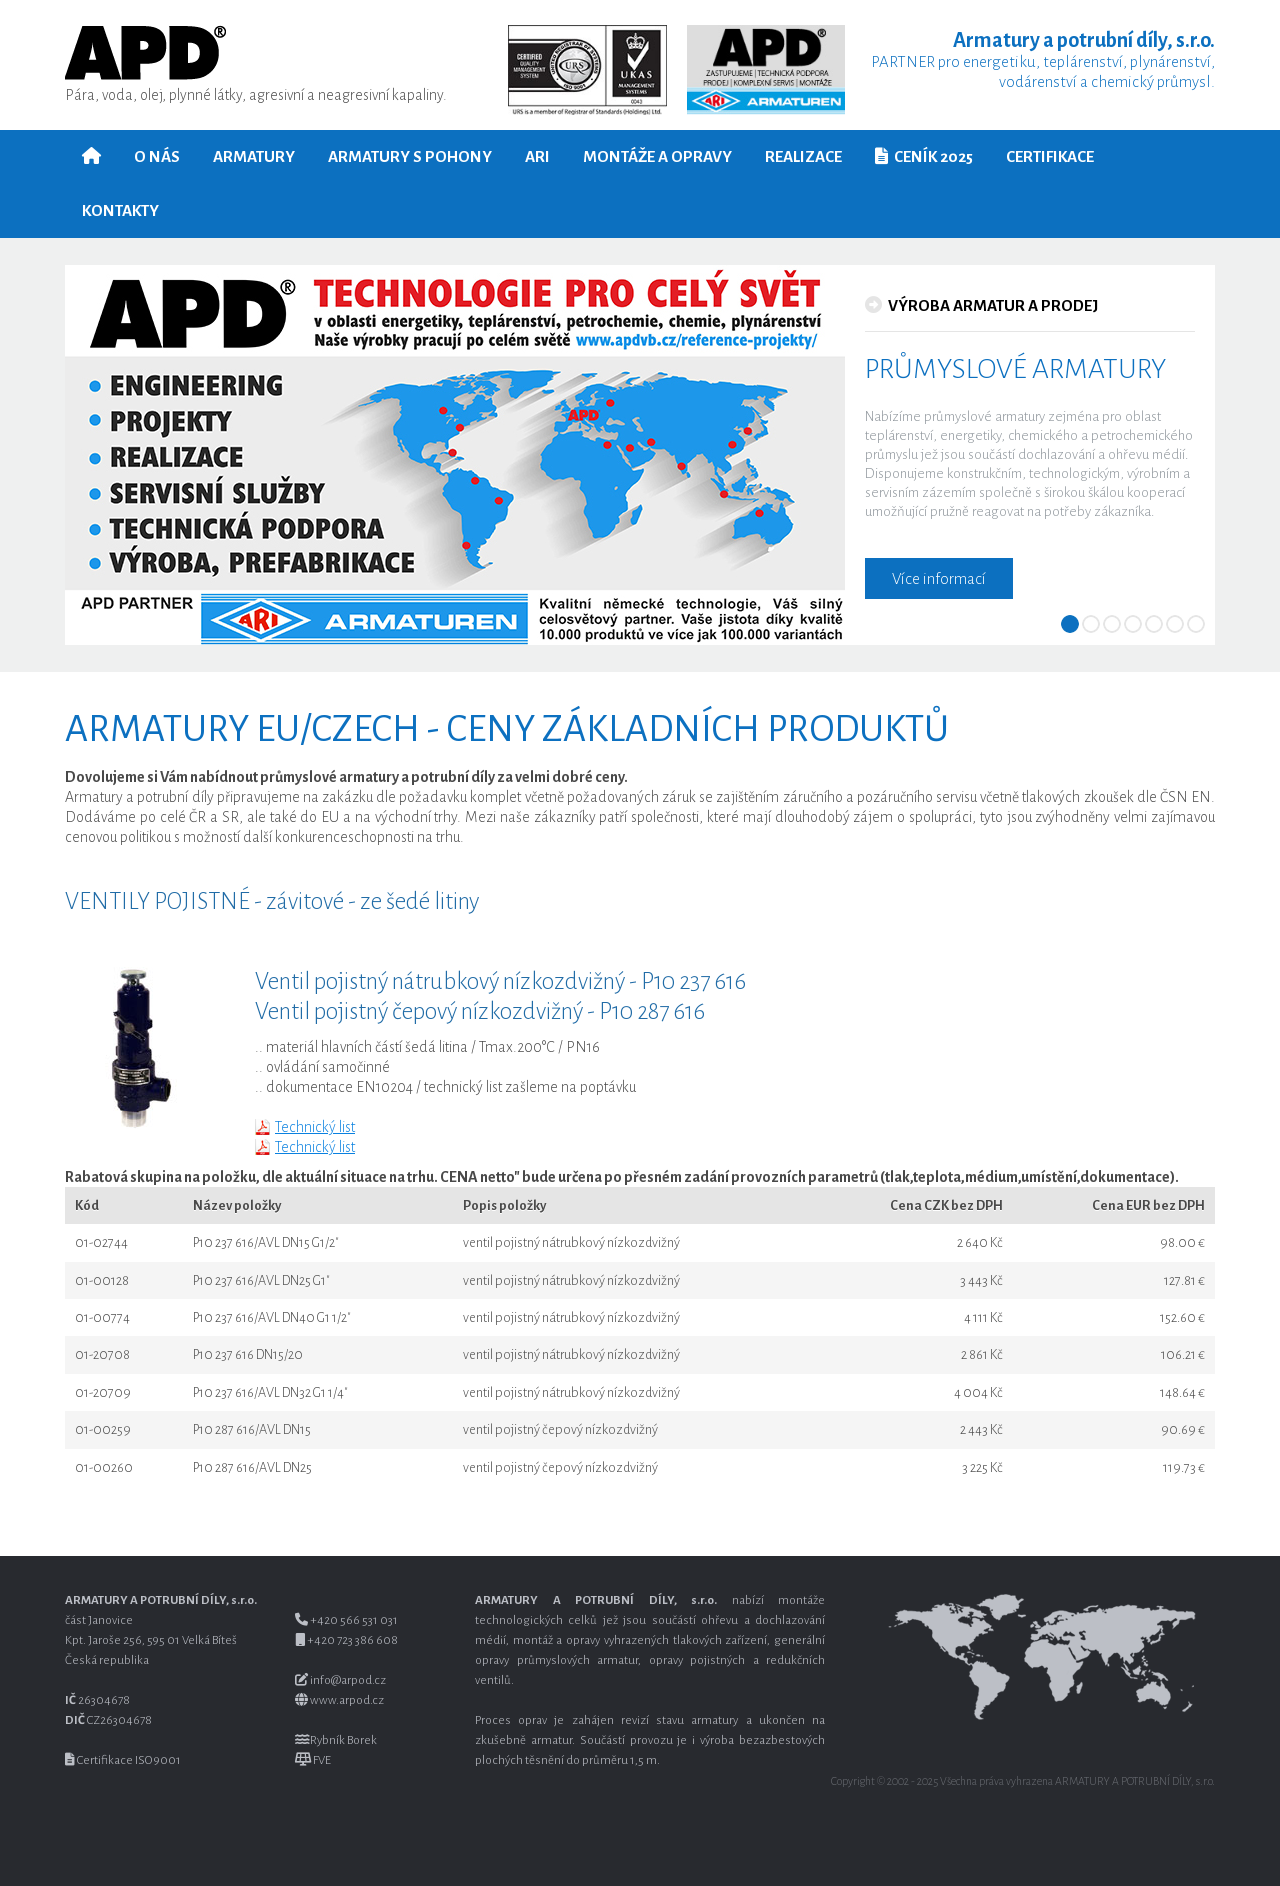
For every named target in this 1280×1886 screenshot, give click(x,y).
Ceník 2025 (924, 156)
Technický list (315, 1127)
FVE (322, 1760)
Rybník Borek (343, 1740)
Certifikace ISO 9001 (129, 1760)
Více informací (939, 578)
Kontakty (120, 210)
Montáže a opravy (657, 156)
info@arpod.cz (348, 1680)
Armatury (254, 156)
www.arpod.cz (347, 1700)
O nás (157, 156)
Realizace (803, 156)
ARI (537, 156)
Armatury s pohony (410, 156)
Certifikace (1050, 156)
